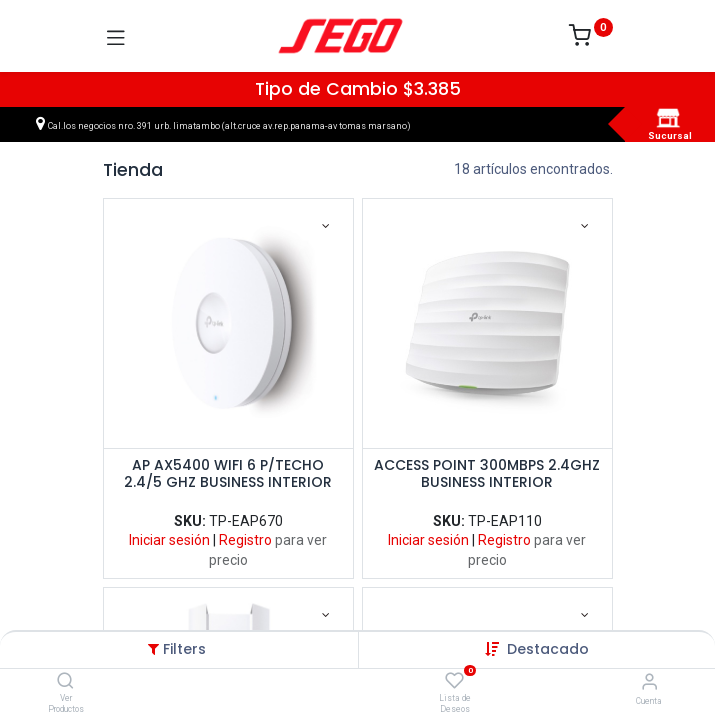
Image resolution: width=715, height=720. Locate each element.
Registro (245, 540)
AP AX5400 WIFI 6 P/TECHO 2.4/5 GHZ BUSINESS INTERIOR (228, 474)
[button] (548, 649)
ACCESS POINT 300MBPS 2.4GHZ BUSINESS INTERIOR (487, 474)
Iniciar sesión (169, 540)
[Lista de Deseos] (454, 681)
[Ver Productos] (65, 682)
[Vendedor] (649, 681)
